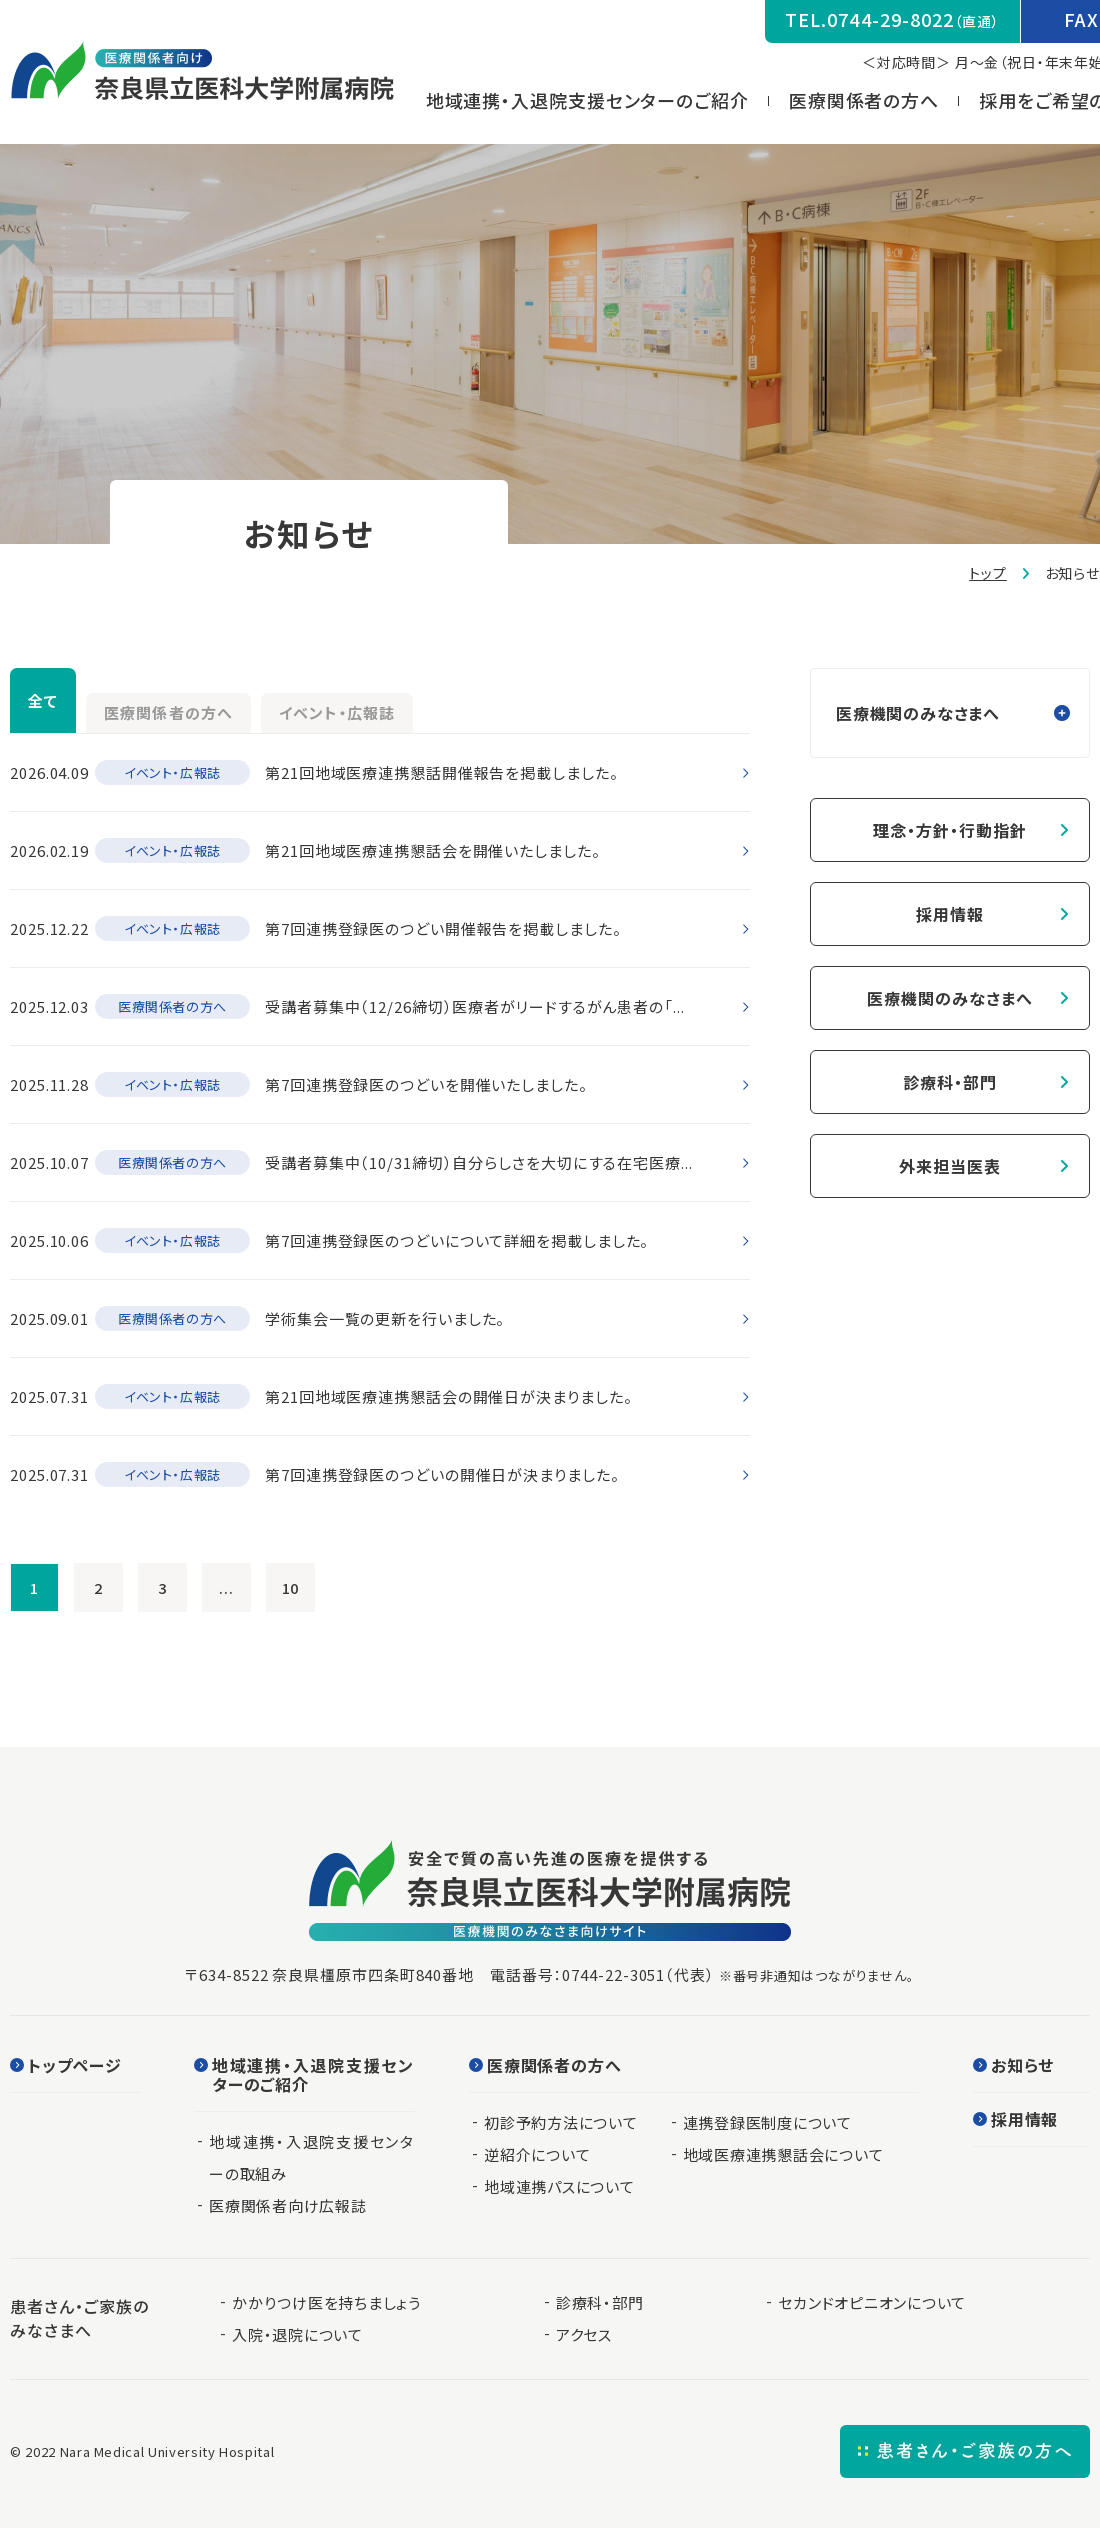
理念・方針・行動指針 (950, 830)
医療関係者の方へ (877, 100)
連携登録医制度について (767, 2122)
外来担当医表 (950, 1166)
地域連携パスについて (559, 2186)
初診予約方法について (561, 2122)
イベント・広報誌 (492, 705)
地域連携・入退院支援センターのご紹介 (600, 100)
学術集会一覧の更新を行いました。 (385, 1318)
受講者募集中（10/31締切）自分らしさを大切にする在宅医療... (479, 1162)
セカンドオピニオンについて (872, 2302)
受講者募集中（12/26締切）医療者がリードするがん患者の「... (475, 1006)
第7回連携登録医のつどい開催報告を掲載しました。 (443, 928)
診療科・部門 (950, 1082)
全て (68, 700)
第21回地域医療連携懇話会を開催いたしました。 (433, 850)
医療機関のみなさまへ (950, 998)
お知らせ (1022, 2066)
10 (291, 1587)
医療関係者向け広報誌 (288, 2205)
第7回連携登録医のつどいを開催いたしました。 (426, 1084)
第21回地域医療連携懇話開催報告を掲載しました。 (442, 772)
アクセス (584, 2334)
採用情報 (950, 914)
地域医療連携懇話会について (783, 2154)
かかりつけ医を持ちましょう (326, 2302)
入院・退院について (297, 2334)
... (226, 1587)
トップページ (75, 2066)
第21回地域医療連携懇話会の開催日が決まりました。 (449, 1396)
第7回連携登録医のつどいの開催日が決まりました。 (442, 1474)
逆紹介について (537, 2154)
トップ (988, 573)
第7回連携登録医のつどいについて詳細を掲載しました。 (457, 1240)
